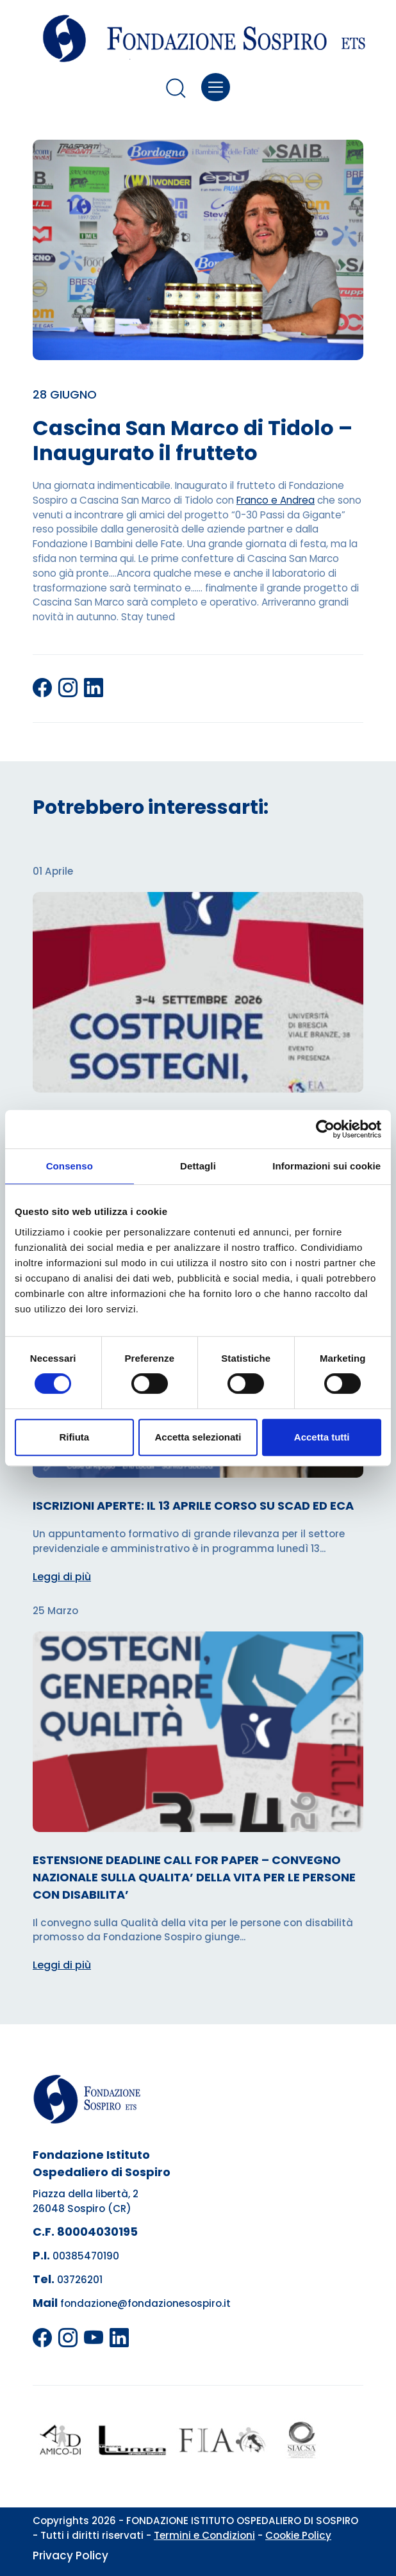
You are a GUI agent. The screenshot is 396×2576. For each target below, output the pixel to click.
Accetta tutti (322, 1437)
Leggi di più (62, 1576)
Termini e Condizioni (204, 2535)
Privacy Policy (70, 2555)
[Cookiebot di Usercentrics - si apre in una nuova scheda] (325, 1129)
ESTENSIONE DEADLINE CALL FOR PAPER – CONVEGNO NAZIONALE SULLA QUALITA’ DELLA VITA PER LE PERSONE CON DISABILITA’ (194, 1877)
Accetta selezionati (197, 1437)
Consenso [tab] (69, 1165)
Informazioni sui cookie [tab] (326, 1165)
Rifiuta (74, 1437)
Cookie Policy (298, 2535)
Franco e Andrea (275, 500)
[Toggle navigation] (215, 87)
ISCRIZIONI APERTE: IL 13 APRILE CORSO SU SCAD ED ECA (193, 1506)
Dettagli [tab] (198, 1165)
